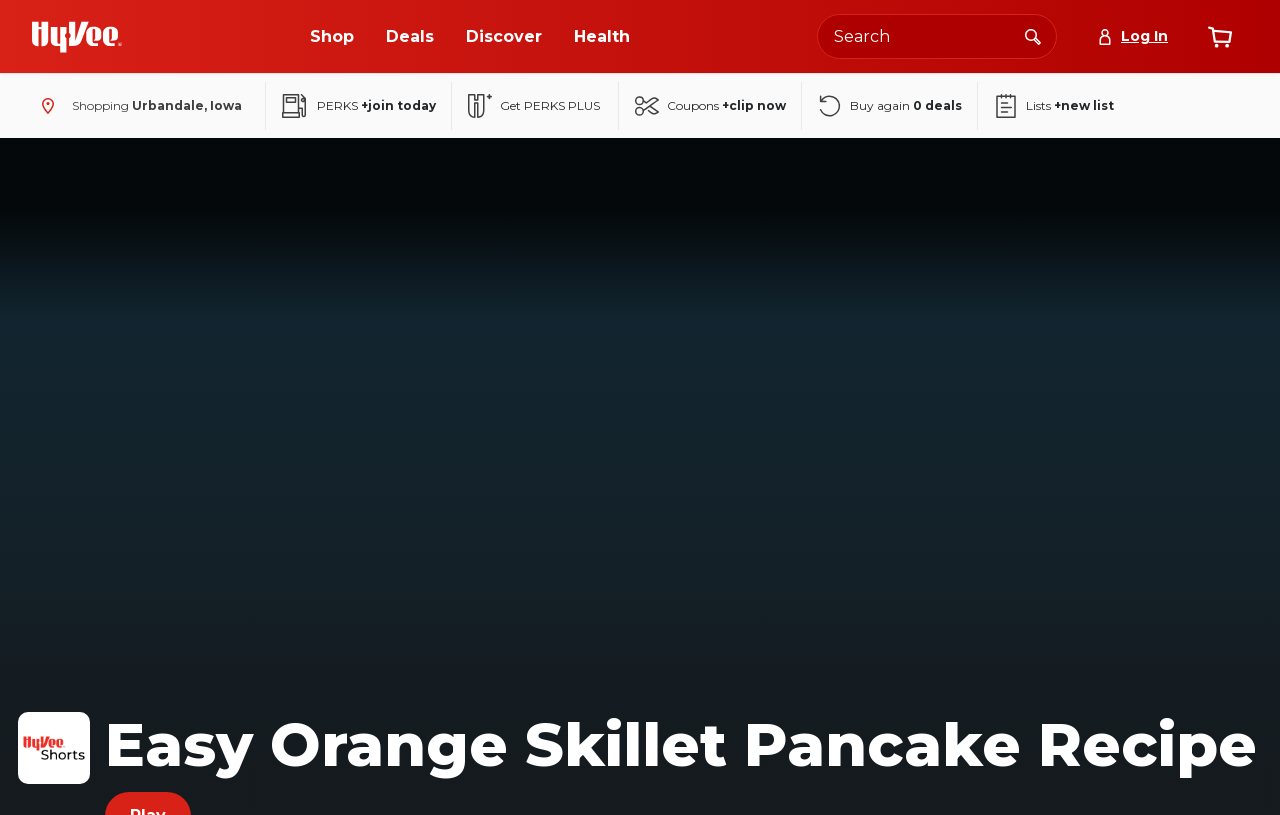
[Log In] (1132, 36)
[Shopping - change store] (137, 106)
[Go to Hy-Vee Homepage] (77, 37)
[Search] (1033, 36)
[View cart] (1220, 37)
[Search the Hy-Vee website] (937, 36)
